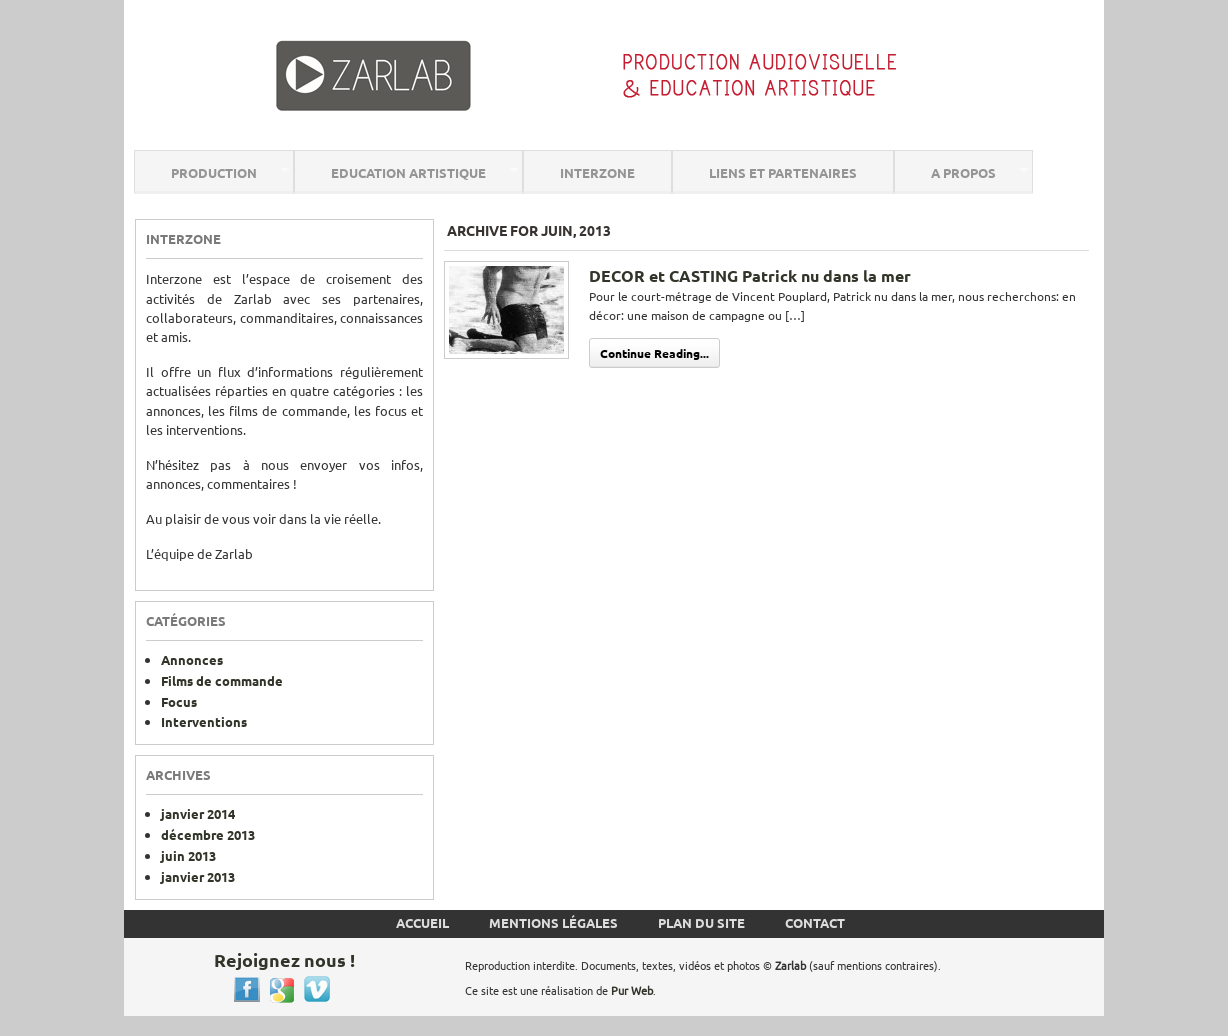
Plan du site (701, 922)
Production (214, 172)
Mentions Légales (553, 922)
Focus (179, 701)
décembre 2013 (208, 834)
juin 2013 (188, 855)
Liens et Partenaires (783, 172)
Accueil (422, 922)
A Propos (963, 172)
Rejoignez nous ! (284, 959)
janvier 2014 (198, 813)
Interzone (597, 172)
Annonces (192, 659)
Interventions (204, 721)
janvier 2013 (198, 876)
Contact (815, 922)
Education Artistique (408, 172)
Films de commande (222, 680)
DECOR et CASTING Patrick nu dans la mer (750, 275)
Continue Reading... (654, 353)
